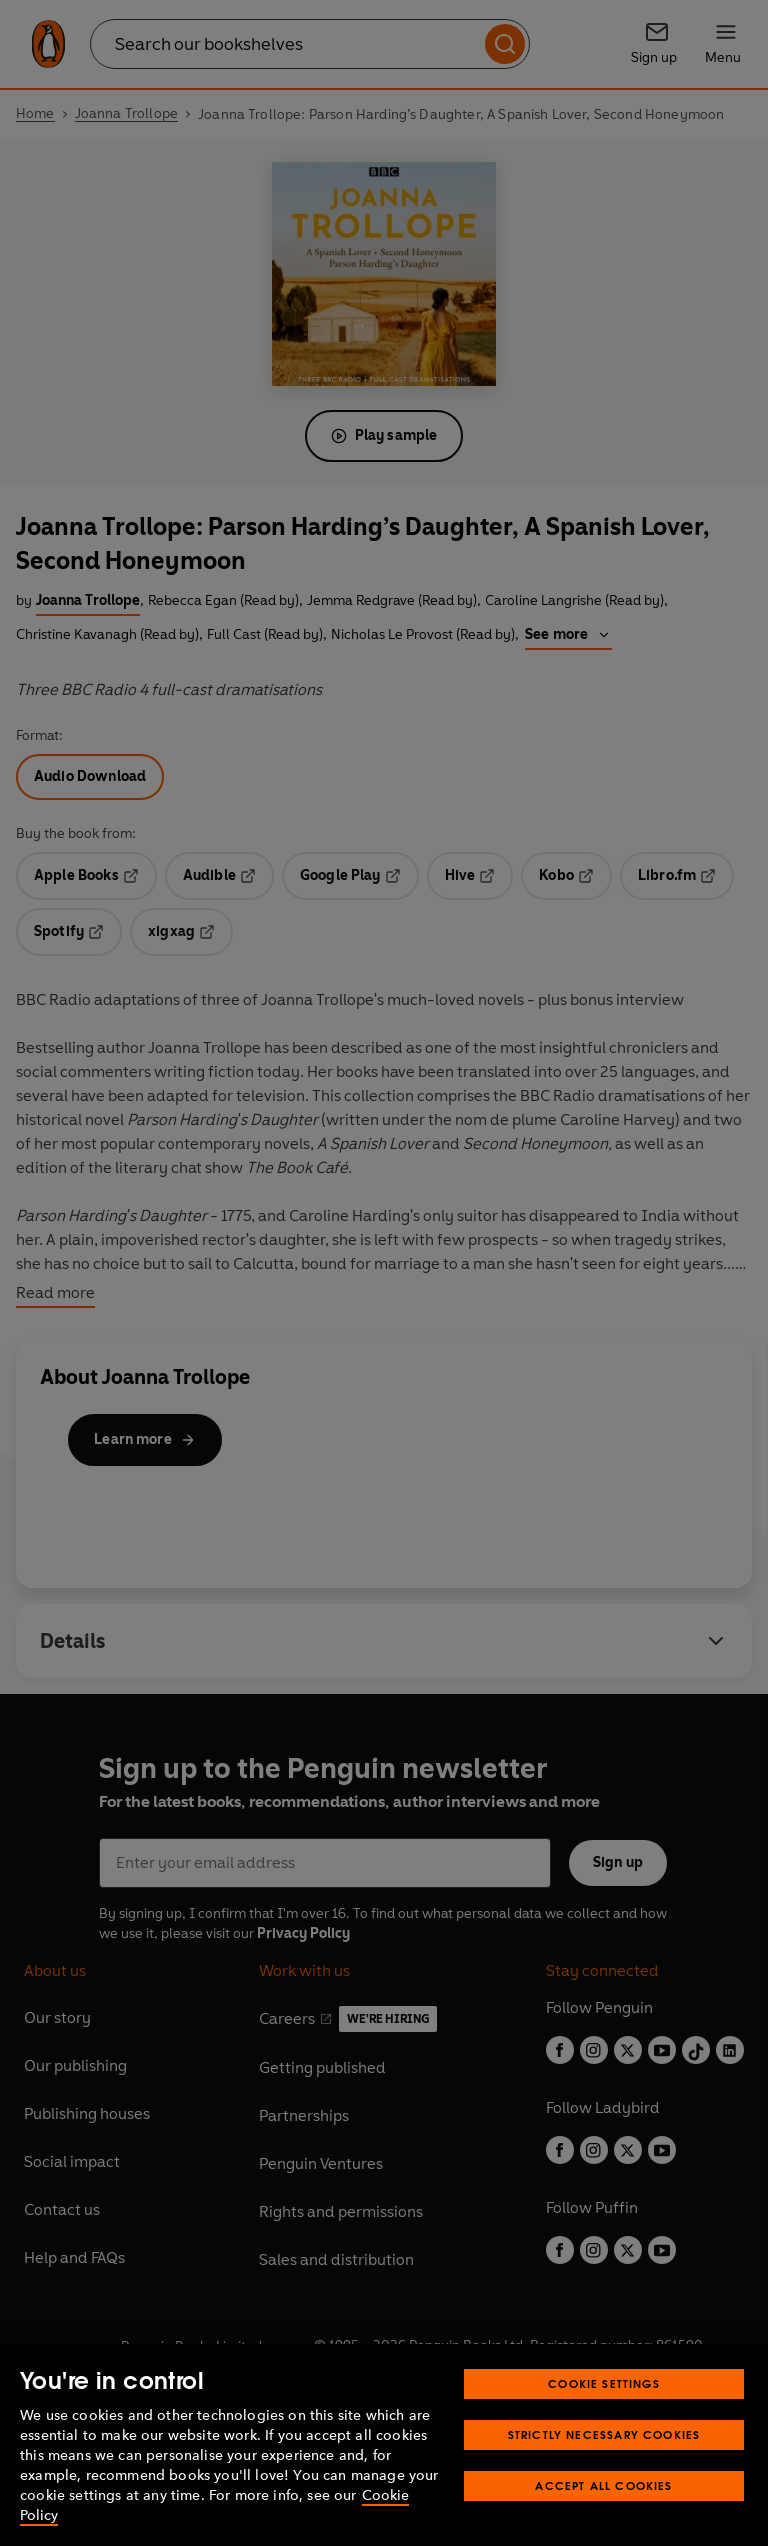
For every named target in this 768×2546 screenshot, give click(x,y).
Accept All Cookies (603, 2485)
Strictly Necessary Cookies (604, 2434)
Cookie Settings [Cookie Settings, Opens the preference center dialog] (604, 2383)
